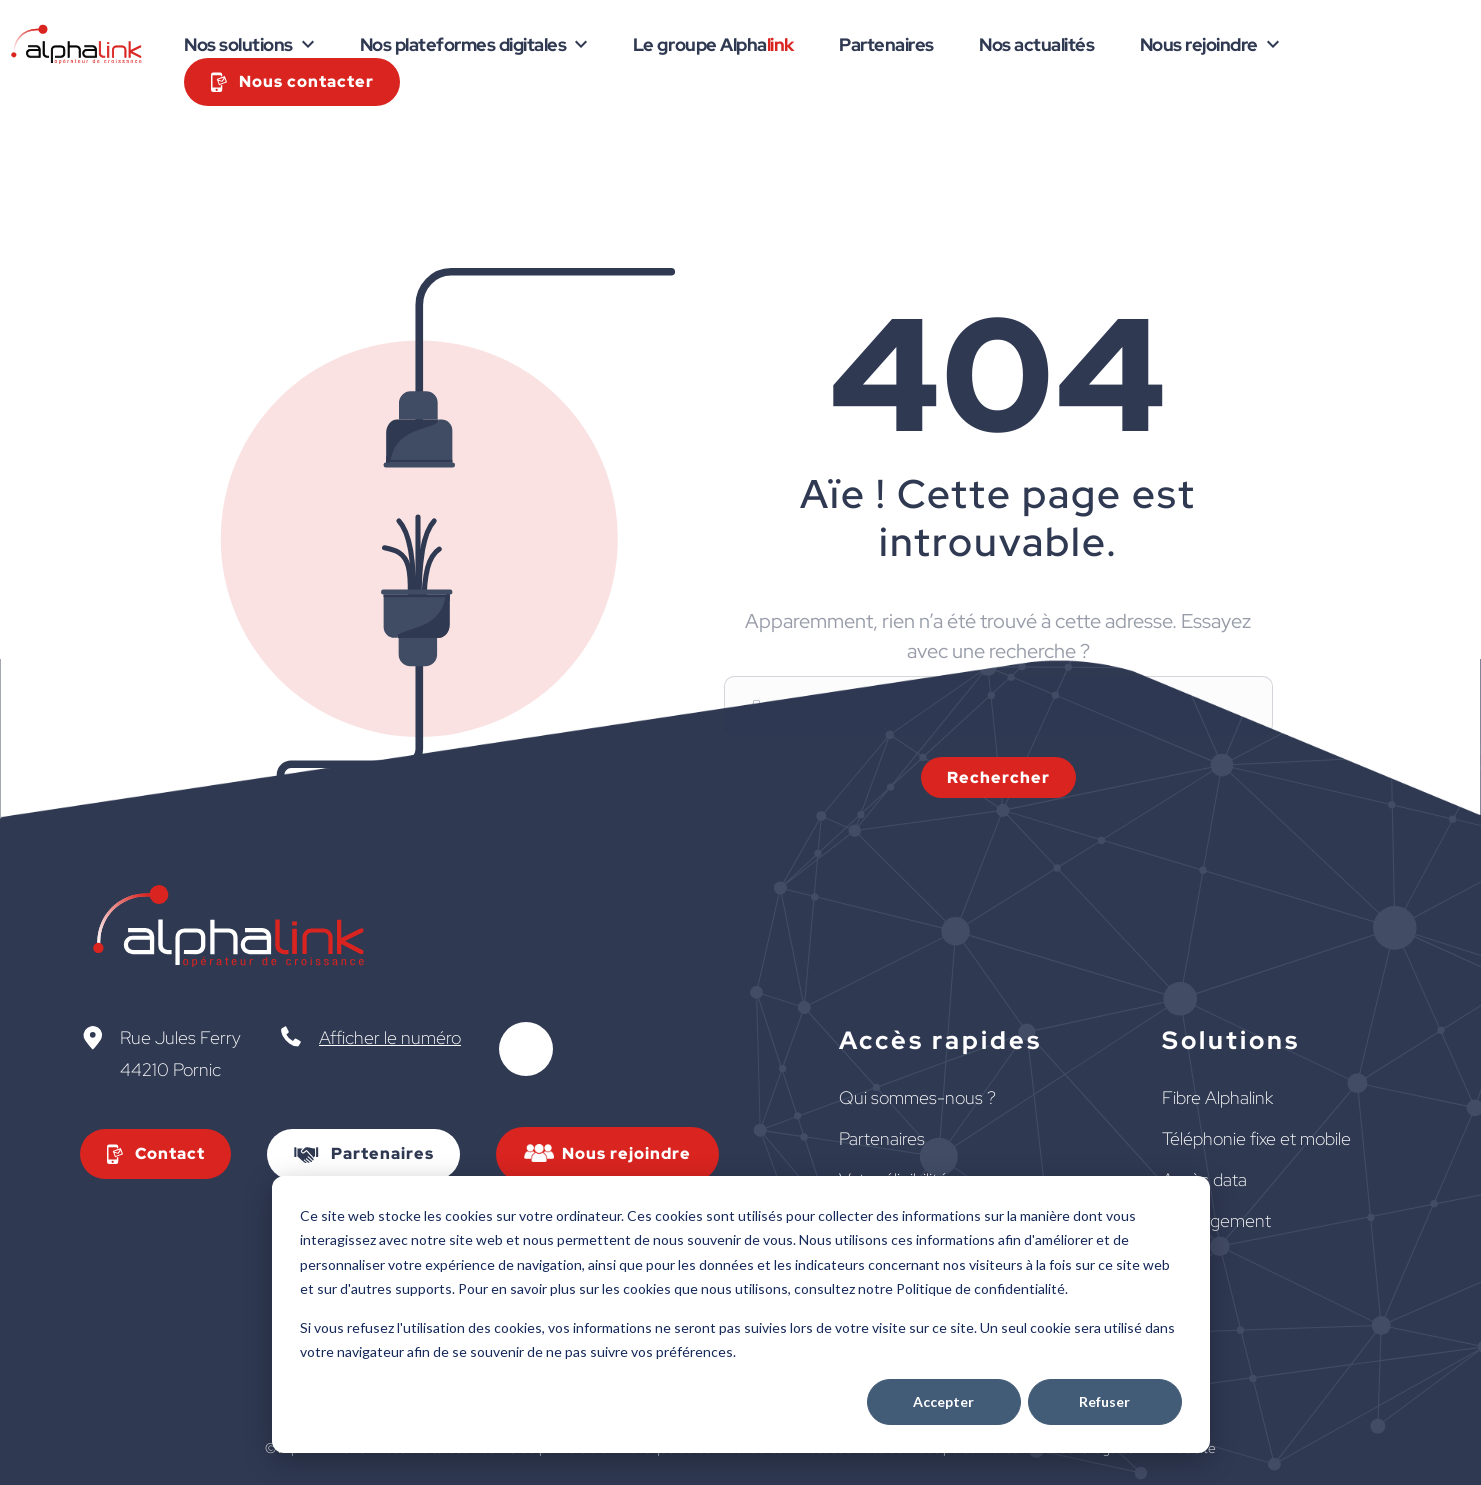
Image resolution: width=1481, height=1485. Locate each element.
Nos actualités (1036, 44)
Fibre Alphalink (1217, 1097)
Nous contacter (306, 81)
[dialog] (741, 1314)
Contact (170, 1153)
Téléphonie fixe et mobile (1256, 1138)
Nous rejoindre (1199, 44)
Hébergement (1216, 1220)
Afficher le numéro (390, 1037)
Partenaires (886, 44)
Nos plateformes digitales (463, 44)
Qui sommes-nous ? (917, 1097)
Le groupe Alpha (713, 44)
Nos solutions (238, 44)
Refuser (1104, 1401)
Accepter (943, 1401)
